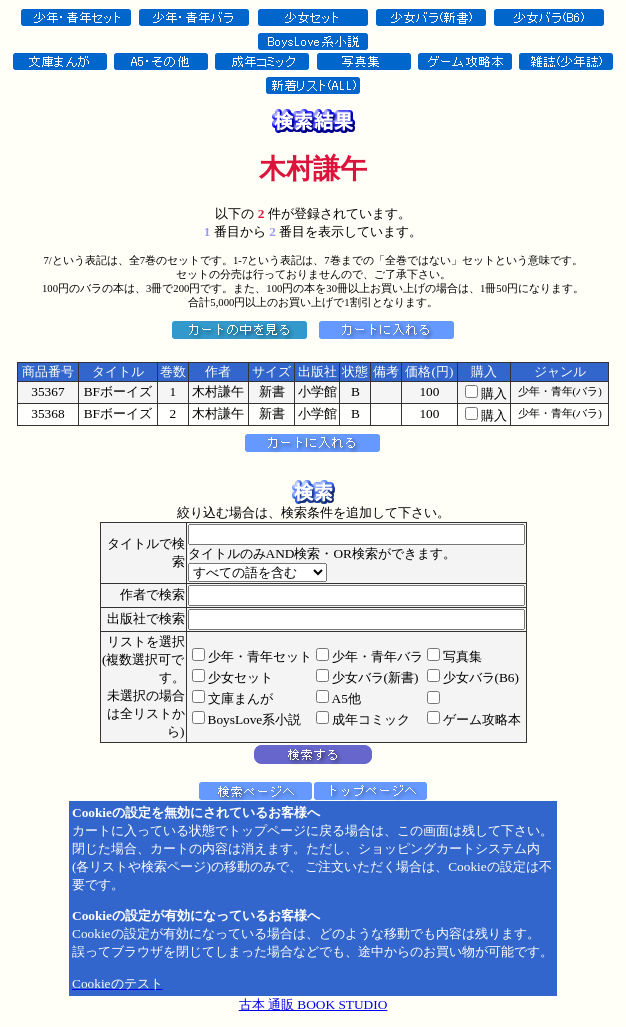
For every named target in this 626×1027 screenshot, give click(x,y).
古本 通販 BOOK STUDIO (313, 1004)
